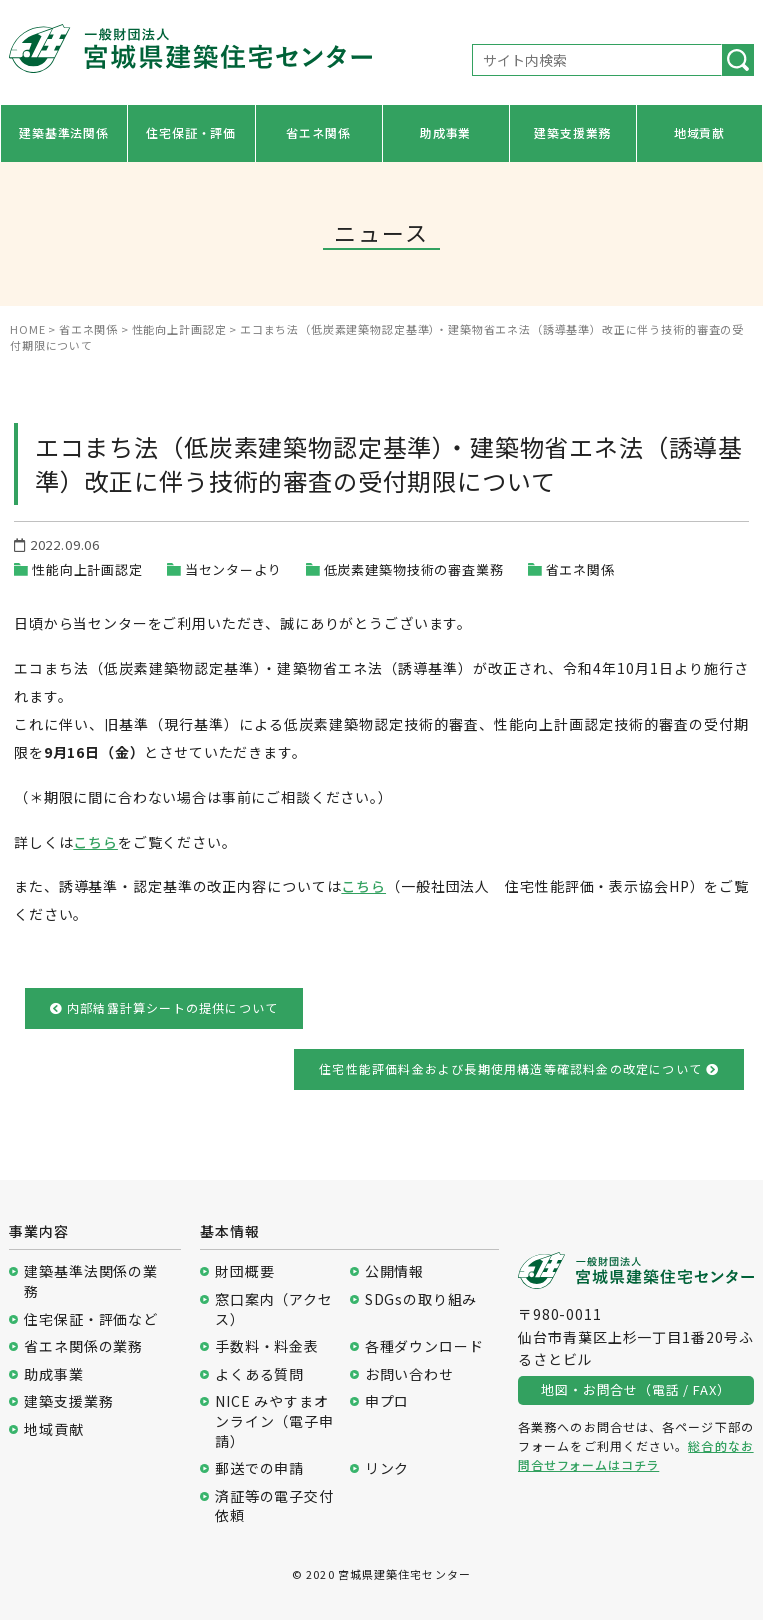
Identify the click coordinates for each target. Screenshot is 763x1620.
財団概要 (244, 1271)
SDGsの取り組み (421, 1299)
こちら (95, 842)
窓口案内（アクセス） (274, 1309)
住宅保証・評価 (191, 132)
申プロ (387, 1401)
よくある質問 (259, 1374)
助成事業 (445, 132)
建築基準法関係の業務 (91, 1281)
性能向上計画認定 (87, 569)
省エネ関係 (318, 132)
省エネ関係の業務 (83, 1346)
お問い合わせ (409, 1374)
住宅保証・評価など (91, 1319)
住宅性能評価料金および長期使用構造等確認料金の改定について (519, 1068)
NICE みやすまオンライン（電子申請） (274, 1421)
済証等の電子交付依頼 (274, 1506)
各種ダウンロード (424, 1346)
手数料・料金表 (267, 1346)
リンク (387, 1468)
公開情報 (394, 1271)
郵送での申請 (259, 1468)
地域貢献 (699, 132)
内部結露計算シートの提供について (164, 1007)
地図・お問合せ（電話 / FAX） (635, 1389)
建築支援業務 (572, 132)
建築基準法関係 (64, 132)
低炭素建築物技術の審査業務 (414, 569)
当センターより (233, 569)
